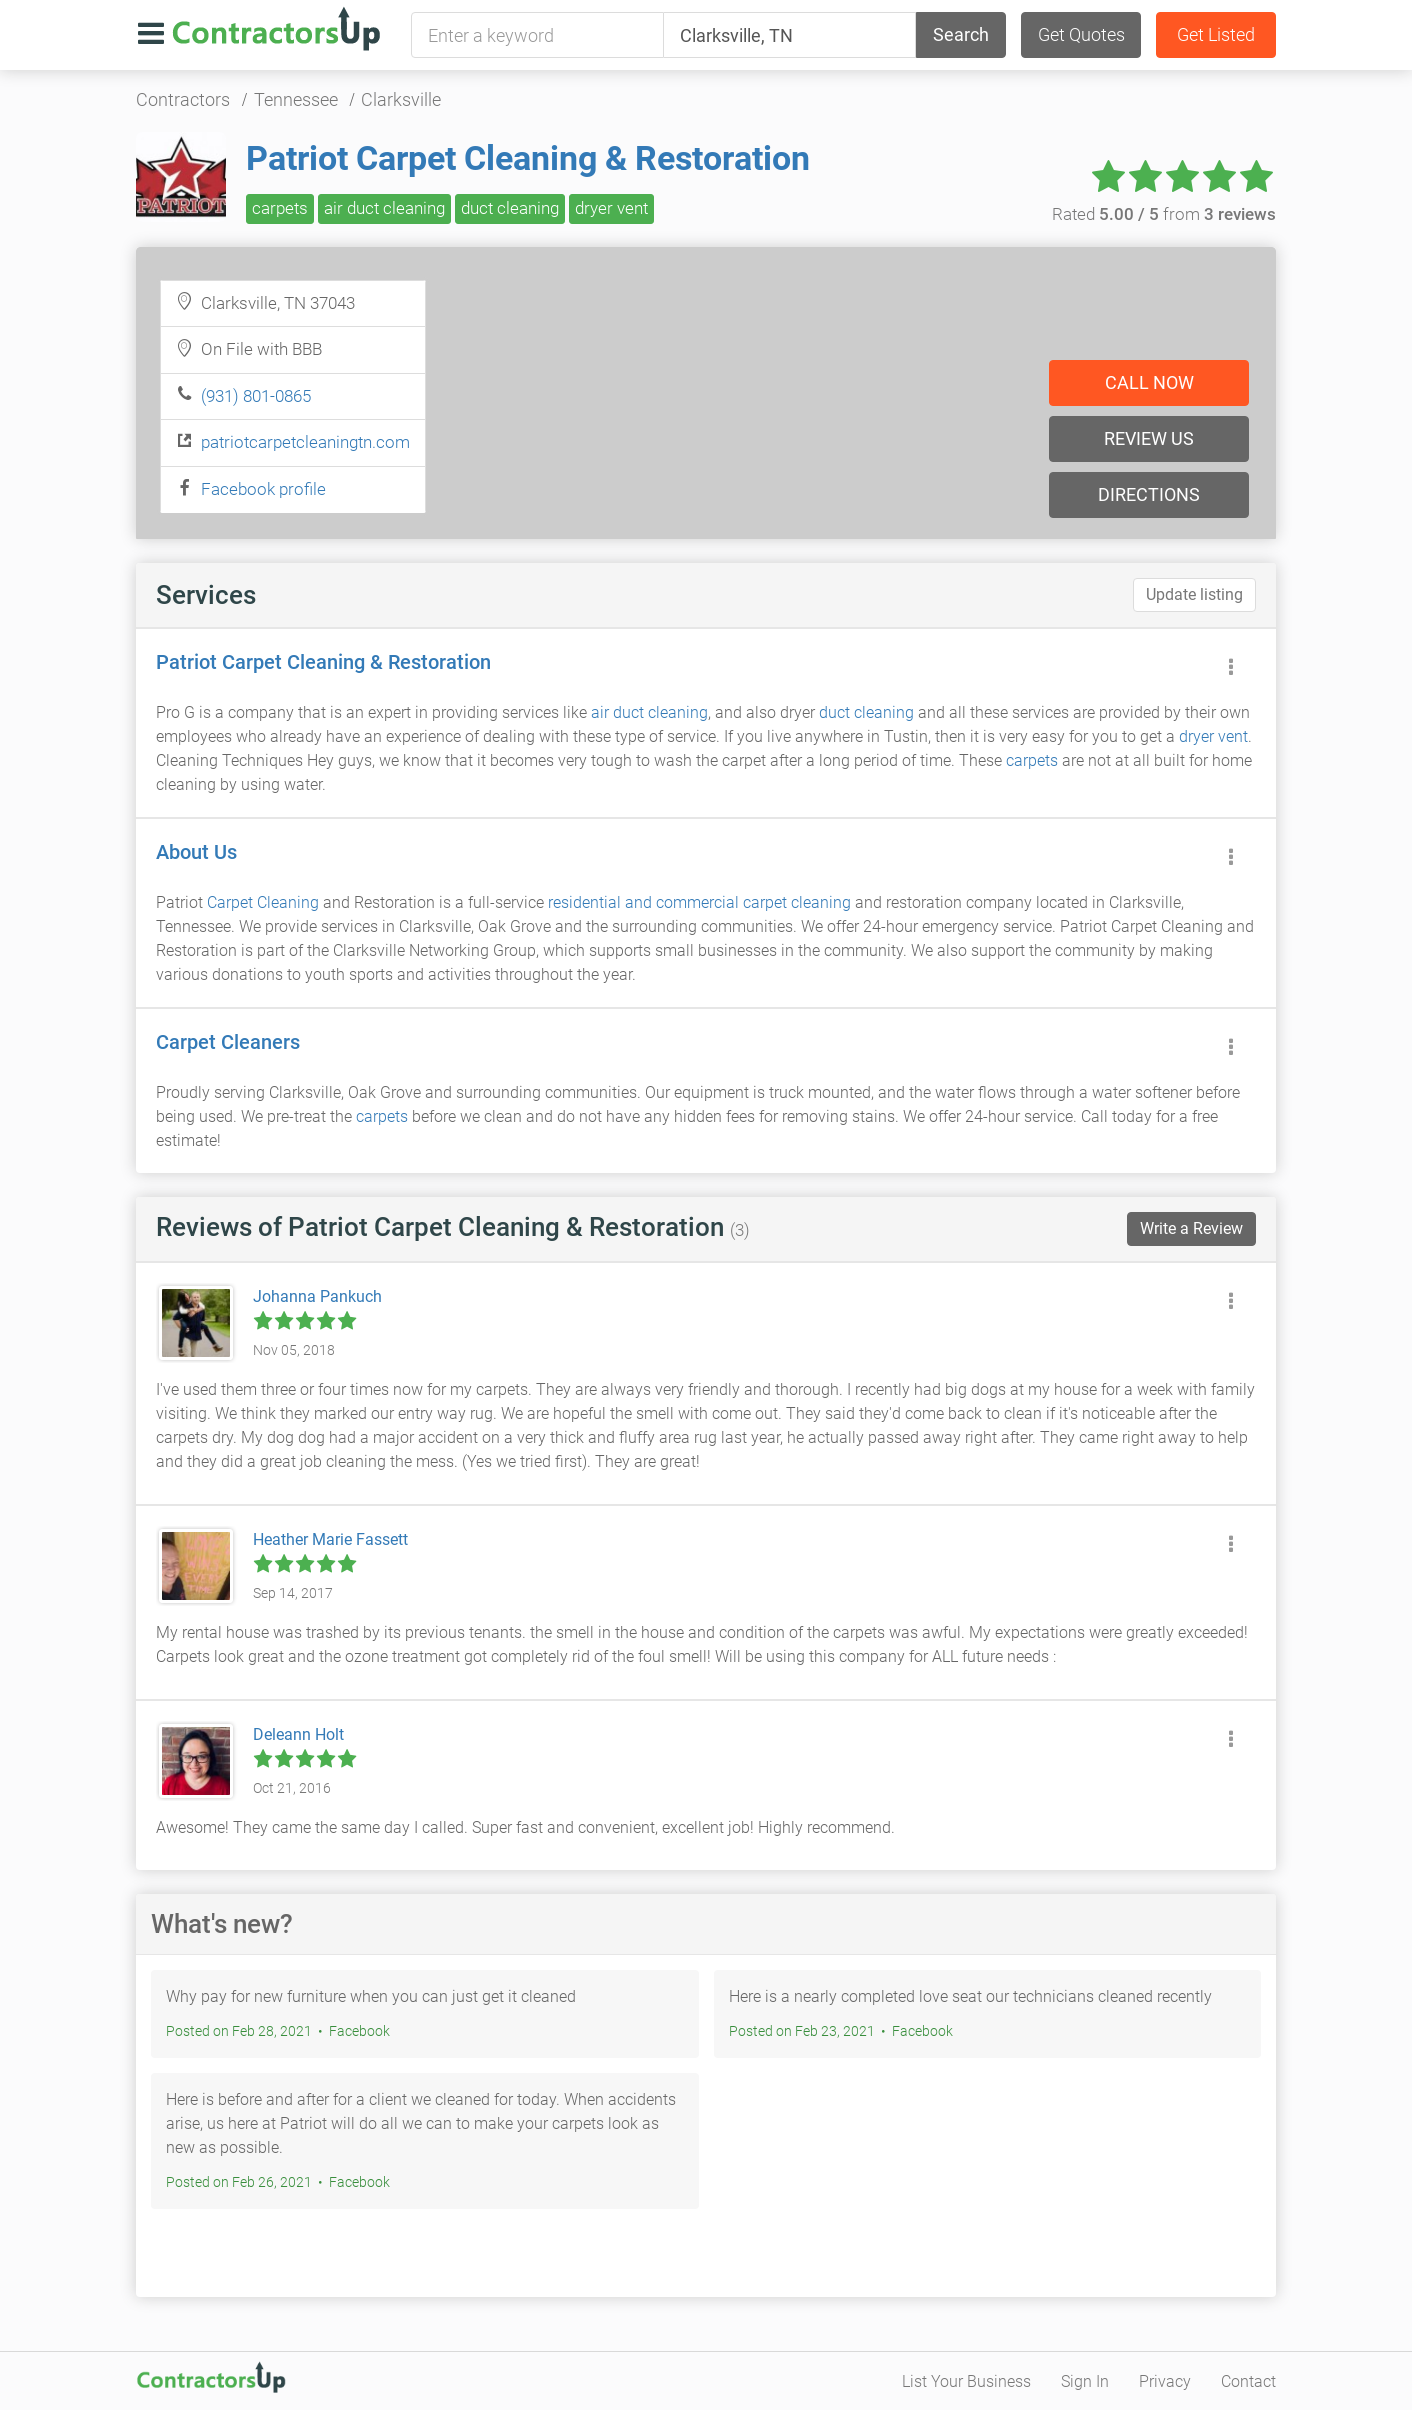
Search (961, 34)
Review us (1149, 438)
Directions (1149, 494)
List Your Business (966, 2381)
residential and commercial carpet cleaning (699, 902)
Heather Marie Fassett (330, 1539)
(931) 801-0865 (256, 396)
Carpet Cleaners (228, 1042)
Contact (1248, 2381)
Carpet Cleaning (263, 902)
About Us (196, 852)
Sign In (1085, 2381)
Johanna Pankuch (317, 1296)
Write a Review (1191, 1228)
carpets (280, 208)
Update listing (1194, 594)
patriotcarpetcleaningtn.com (305, 442)
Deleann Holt (298, 1734)
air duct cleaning (384, 208)
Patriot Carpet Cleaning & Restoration (528, 158)
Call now (1149, 382)
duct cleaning (510, 208)
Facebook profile (263, 489)
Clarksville (401, 99)
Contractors (183, 99)
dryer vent (611, 208)
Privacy (1165, 2381)
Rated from (1164, 214)
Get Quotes (1081, 34)
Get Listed (1216, 34)
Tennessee (296, 99)
